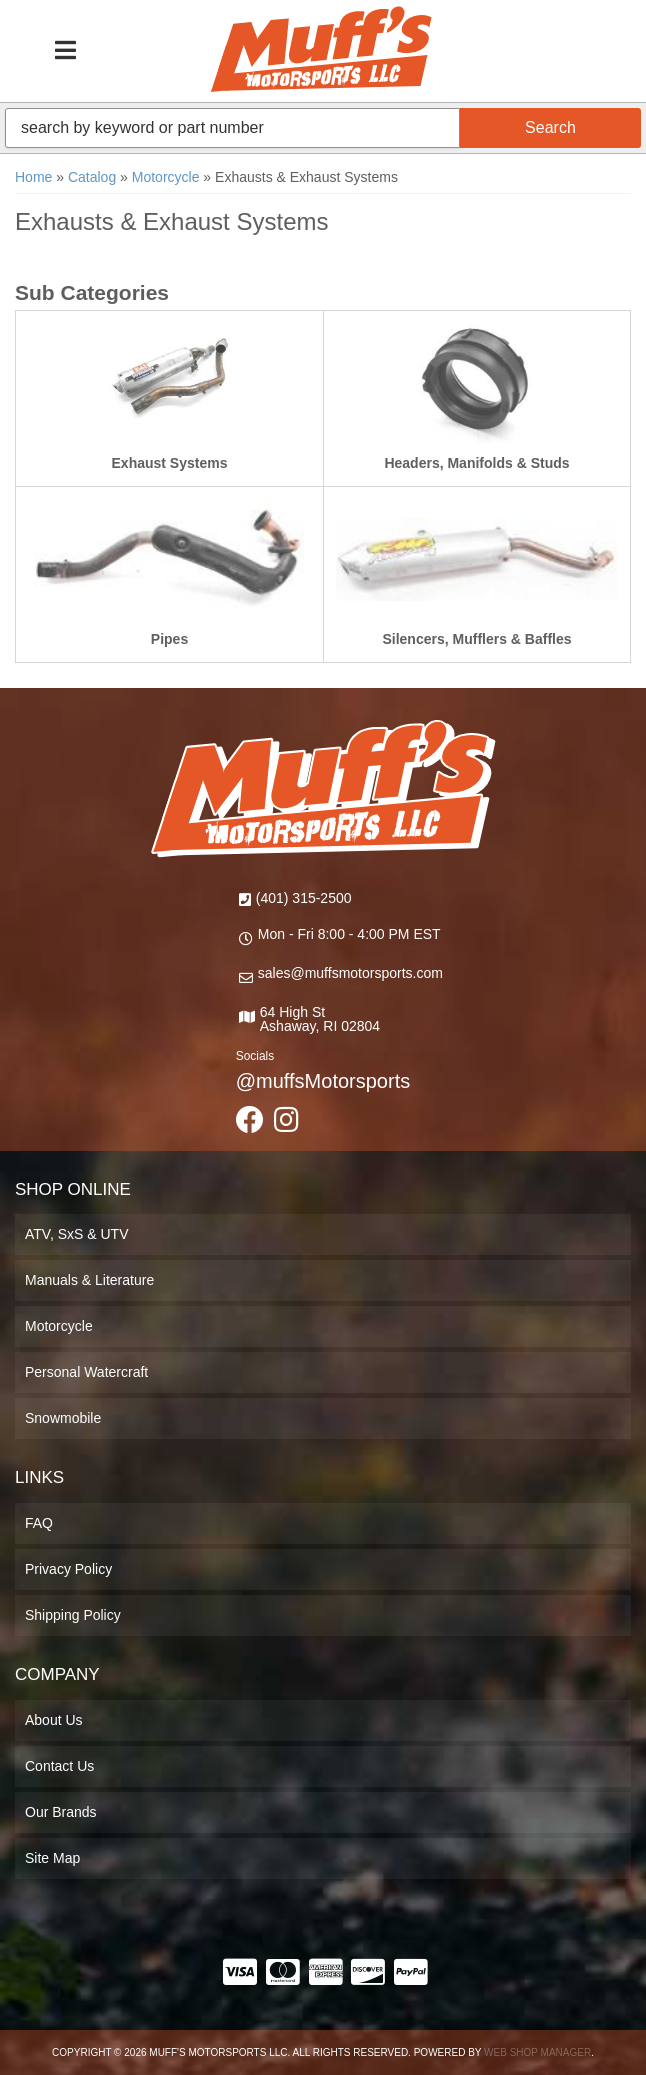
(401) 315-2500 (304, 898)
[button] (323, 128)
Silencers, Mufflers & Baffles (476, 639)
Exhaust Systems (170, 463)
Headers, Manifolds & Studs (476, 463)
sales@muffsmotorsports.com (350, 973)
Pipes (169, 639)
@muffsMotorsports (323, 1081)
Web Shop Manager (537, 2052)
